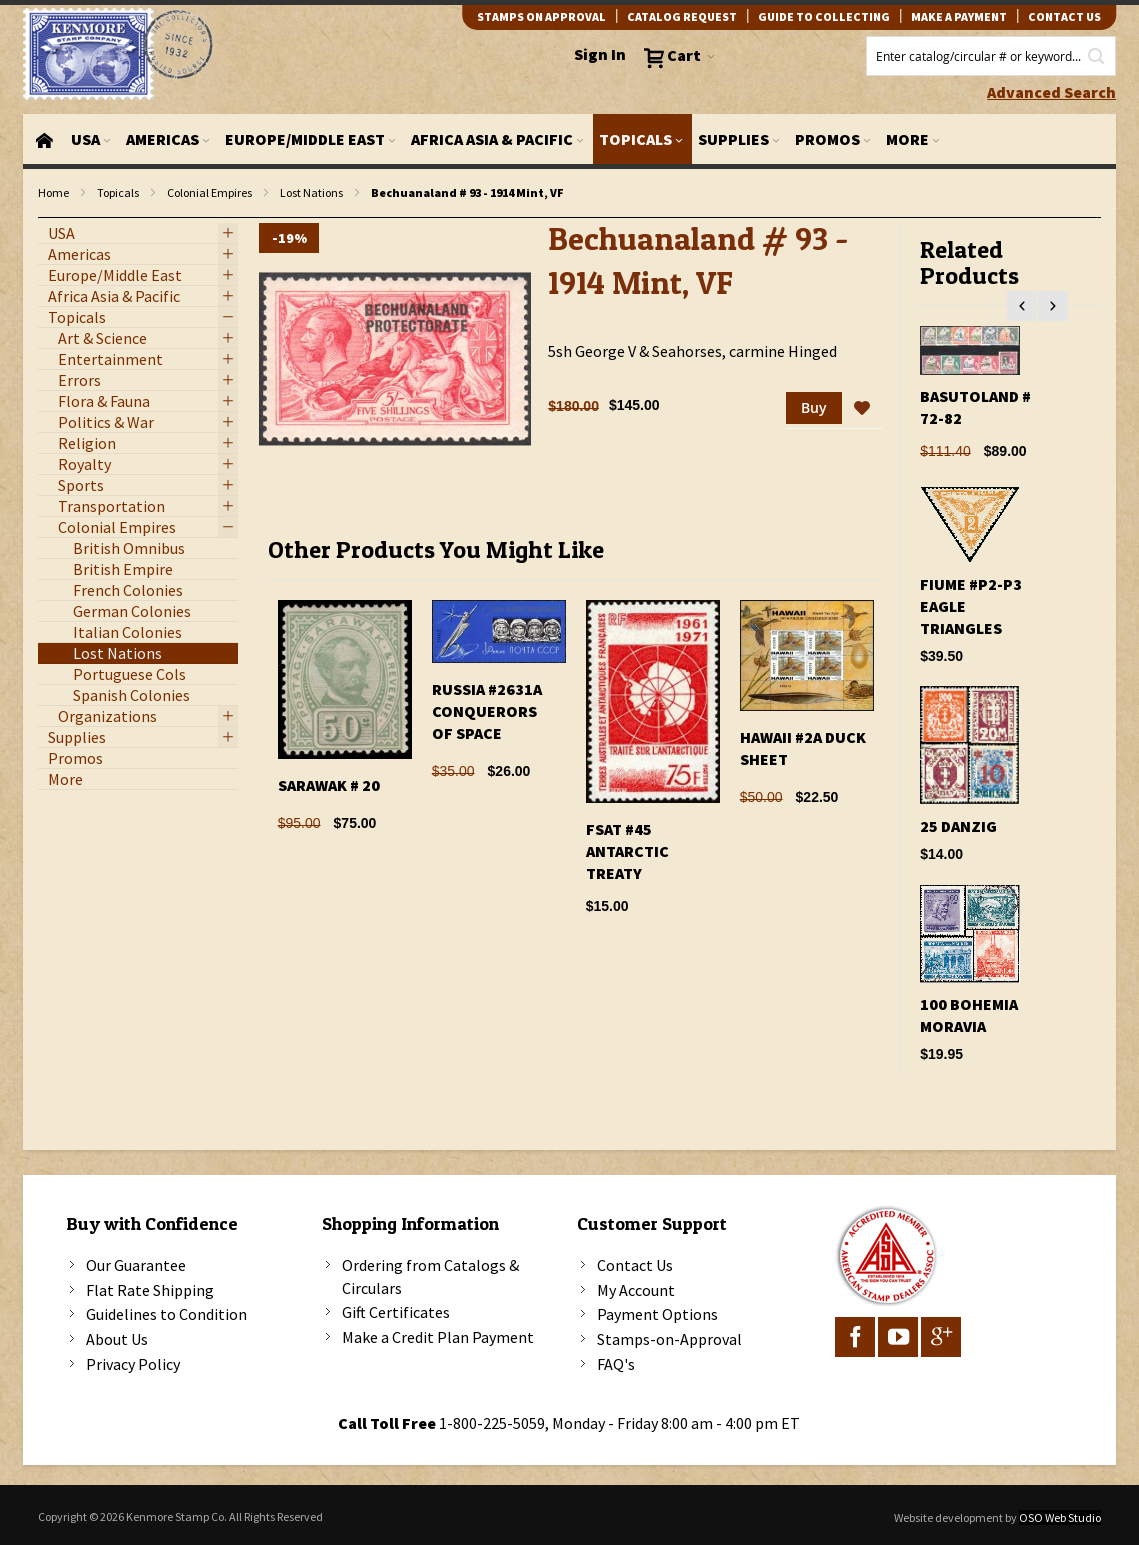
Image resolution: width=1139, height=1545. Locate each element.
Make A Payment (959, 16)
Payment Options (657, 1314)
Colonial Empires (209, 192)
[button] (862, 409)
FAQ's (616, 1364)
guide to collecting (824, 16)
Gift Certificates (396, 1312)
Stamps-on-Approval (669, 1339)
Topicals (118, 192)
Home (53, 192)
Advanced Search (1051, 92)
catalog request (682, 16)
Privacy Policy (133, 1364)
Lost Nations (311, 192)
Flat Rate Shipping (150, 1290)
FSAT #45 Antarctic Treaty (627, 851)
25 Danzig (958, 826)
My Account (636, 1290)
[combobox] (991, 56)
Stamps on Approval (541, 16)
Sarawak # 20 (329, 785)
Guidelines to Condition (166, 1314)
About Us (117, 1339)
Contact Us (635, 1265)
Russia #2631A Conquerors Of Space (487, 711)
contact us (1064, 16)
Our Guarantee (136, 1265)
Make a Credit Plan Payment (438, 1337)
